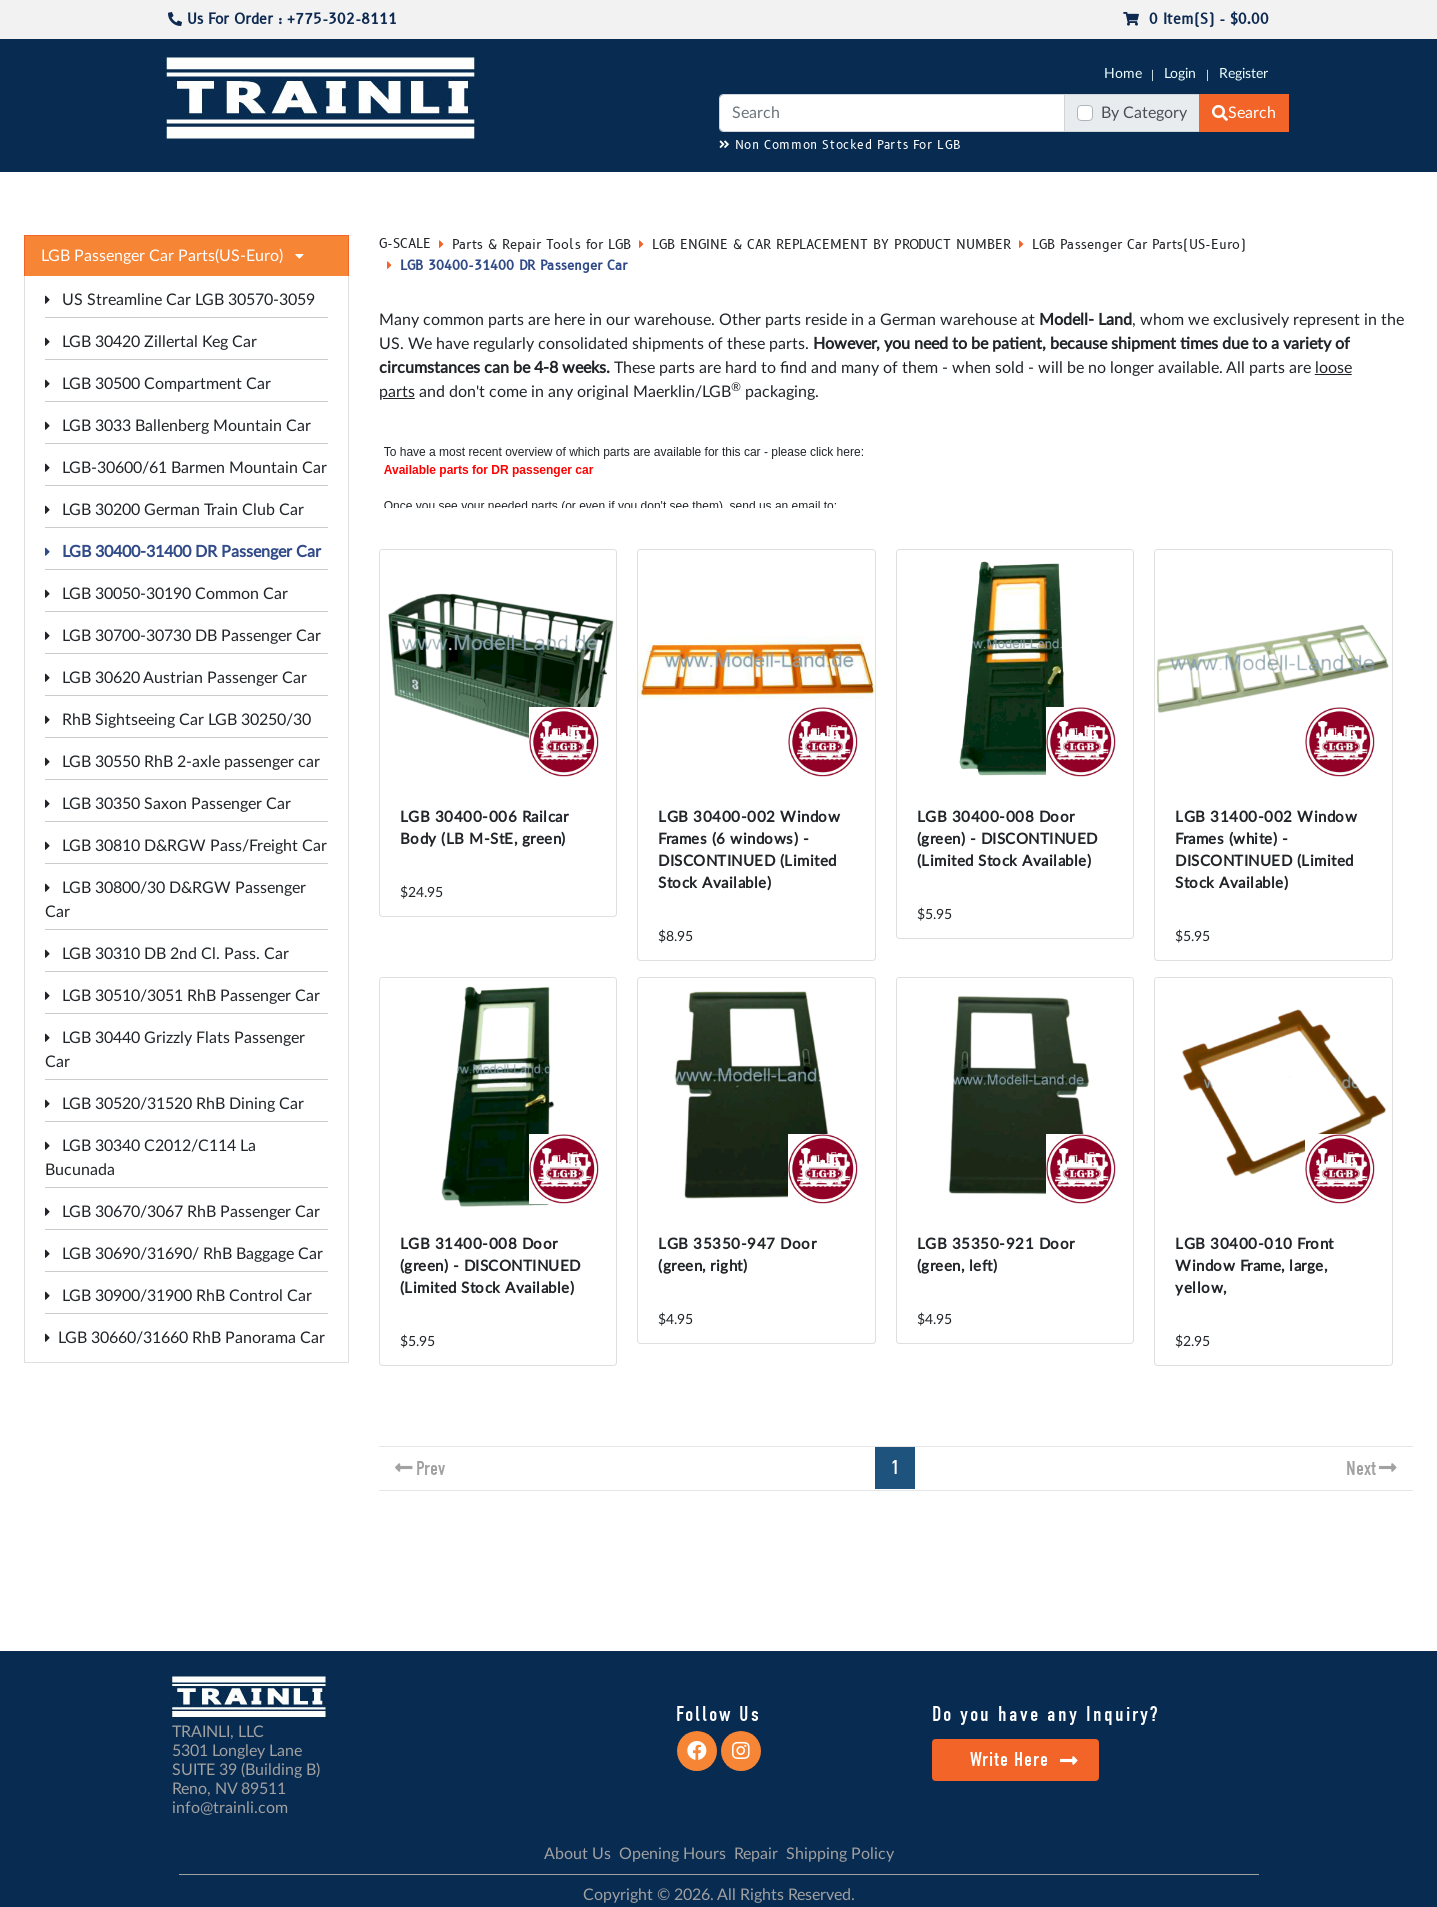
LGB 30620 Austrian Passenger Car (176, 678)
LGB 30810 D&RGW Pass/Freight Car (186, 846)
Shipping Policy (840, 1854)
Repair (756, 1854)
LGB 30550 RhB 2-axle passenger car (182, 762)
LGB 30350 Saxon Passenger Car (168, 804)
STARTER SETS (1190, 191)
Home (1123, 74)
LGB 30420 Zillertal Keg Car (151, 342)
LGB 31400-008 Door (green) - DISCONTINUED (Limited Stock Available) (490, 1266)
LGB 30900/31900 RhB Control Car (178, 1296)
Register (1243, 74)
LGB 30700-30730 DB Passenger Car (183, 636)
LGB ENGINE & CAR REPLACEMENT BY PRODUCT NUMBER (831, 245)
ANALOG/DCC (729, 191)
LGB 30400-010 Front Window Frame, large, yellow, (1254, 1266)
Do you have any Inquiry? (1045, 1714)
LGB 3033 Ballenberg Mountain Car (178, 426)
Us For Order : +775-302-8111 (282, 19)
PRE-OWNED (1029, 191)
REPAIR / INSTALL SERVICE (880, 191)
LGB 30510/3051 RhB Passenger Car (182, 996)
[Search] (892, 113)
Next (1361, 1468)
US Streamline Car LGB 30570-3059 (180, 300)
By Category (1144, 113)
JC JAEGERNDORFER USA (479, 191)
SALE (1107, 191)
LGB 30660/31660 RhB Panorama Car (185, 1338)
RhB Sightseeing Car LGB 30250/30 (178, 720)
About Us (577, 1854)
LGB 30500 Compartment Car (158, 384)
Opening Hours (672, 1854)
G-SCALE (144, 191)
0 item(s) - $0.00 (1196, 19)
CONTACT (1289, 191)
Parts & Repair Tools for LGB (541, 245)
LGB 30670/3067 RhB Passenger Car (182, 1212)
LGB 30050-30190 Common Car (166, 594)
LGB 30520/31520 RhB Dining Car (174, 1104)
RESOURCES (623, 191)
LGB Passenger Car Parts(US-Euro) (1139, 245)
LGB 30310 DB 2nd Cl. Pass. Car (167, 954)
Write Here (1024, 1759)
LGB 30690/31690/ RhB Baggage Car (184, 1254)
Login (1180, 74)
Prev (430, 1468)
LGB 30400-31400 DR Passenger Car (183, 552)
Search (1244, 113)
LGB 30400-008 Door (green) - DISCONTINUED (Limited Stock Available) (1007, 839)
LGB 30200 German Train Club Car (174, 510)
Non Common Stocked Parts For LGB (840, 145)
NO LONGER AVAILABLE (284, 191)
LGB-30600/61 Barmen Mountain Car (186, 468)
